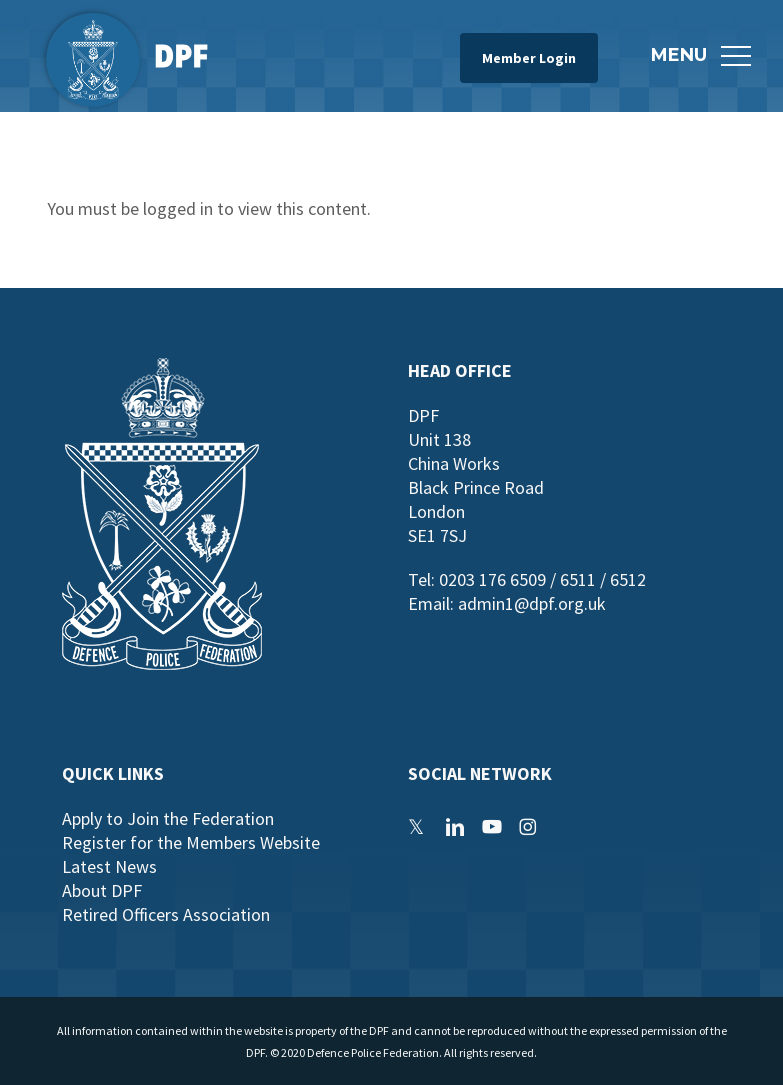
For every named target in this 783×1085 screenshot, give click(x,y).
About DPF (102, 890)
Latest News (109, 866)
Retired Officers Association (166, 914)
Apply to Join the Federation (168, 818)
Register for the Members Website (191, 842)
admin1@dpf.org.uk (532, 603)
